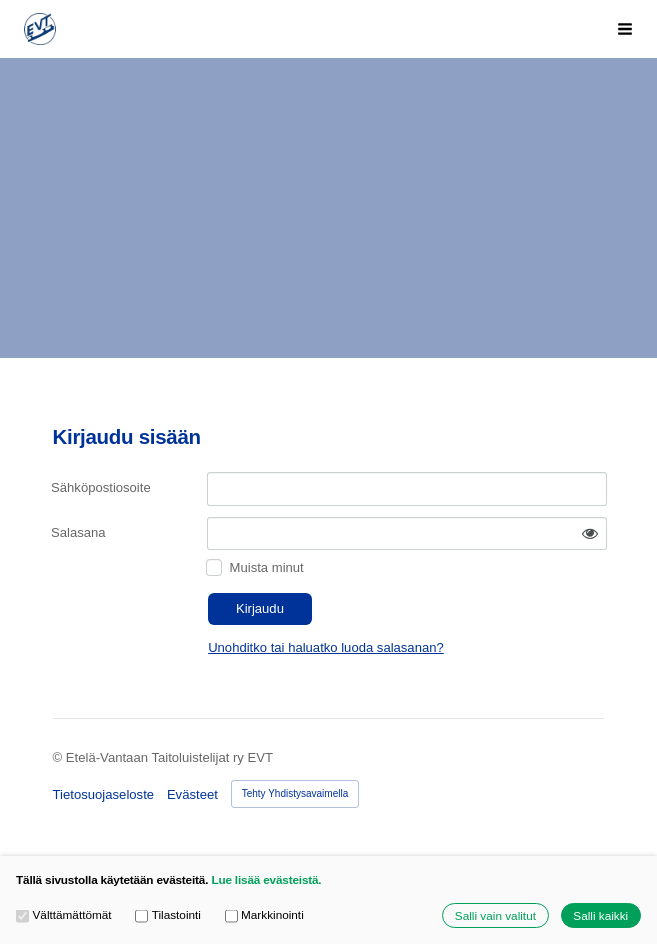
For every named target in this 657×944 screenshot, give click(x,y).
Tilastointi (168, 915)
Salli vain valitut (495, 915)
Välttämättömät (64, 915)
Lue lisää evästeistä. (266, 879)
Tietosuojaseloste (104, 794)
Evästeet (192, 794)
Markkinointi (264, 915)
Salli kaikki (600, 915)
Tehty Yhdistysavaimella (295, 793)
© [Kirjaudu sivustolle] (59, 757)
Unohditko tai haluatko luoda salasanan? (326, 647)
